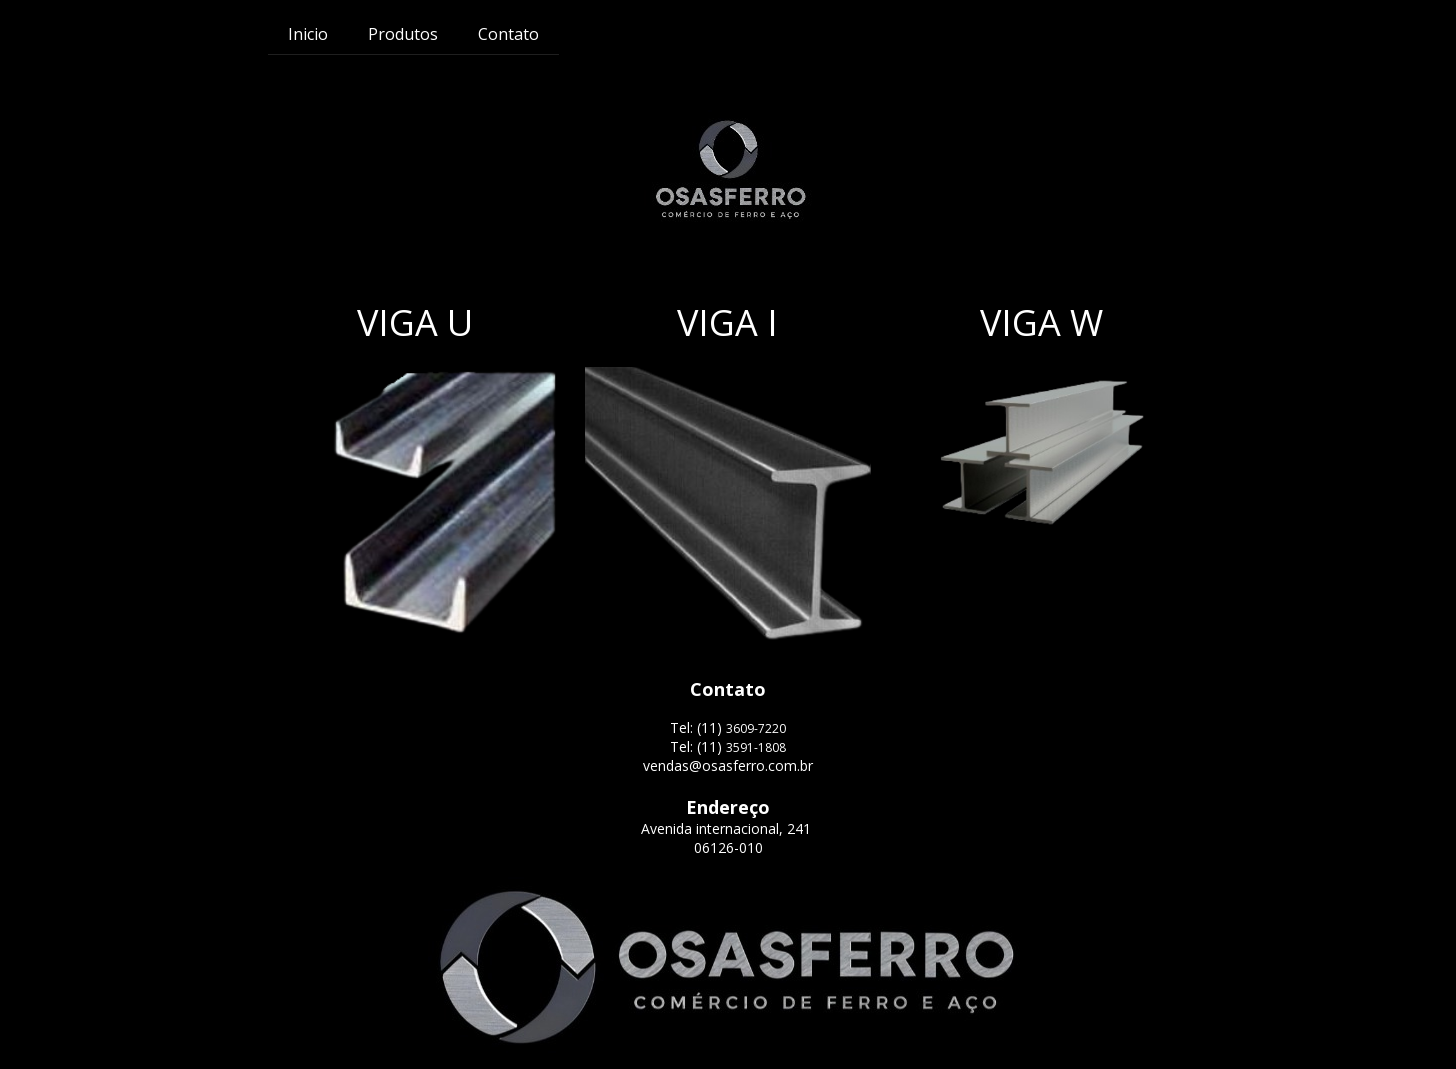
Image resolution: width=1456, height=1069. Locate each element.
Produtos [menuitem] (403, 34)
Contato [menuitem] (508, 34)
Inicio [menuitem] (308, 34)
